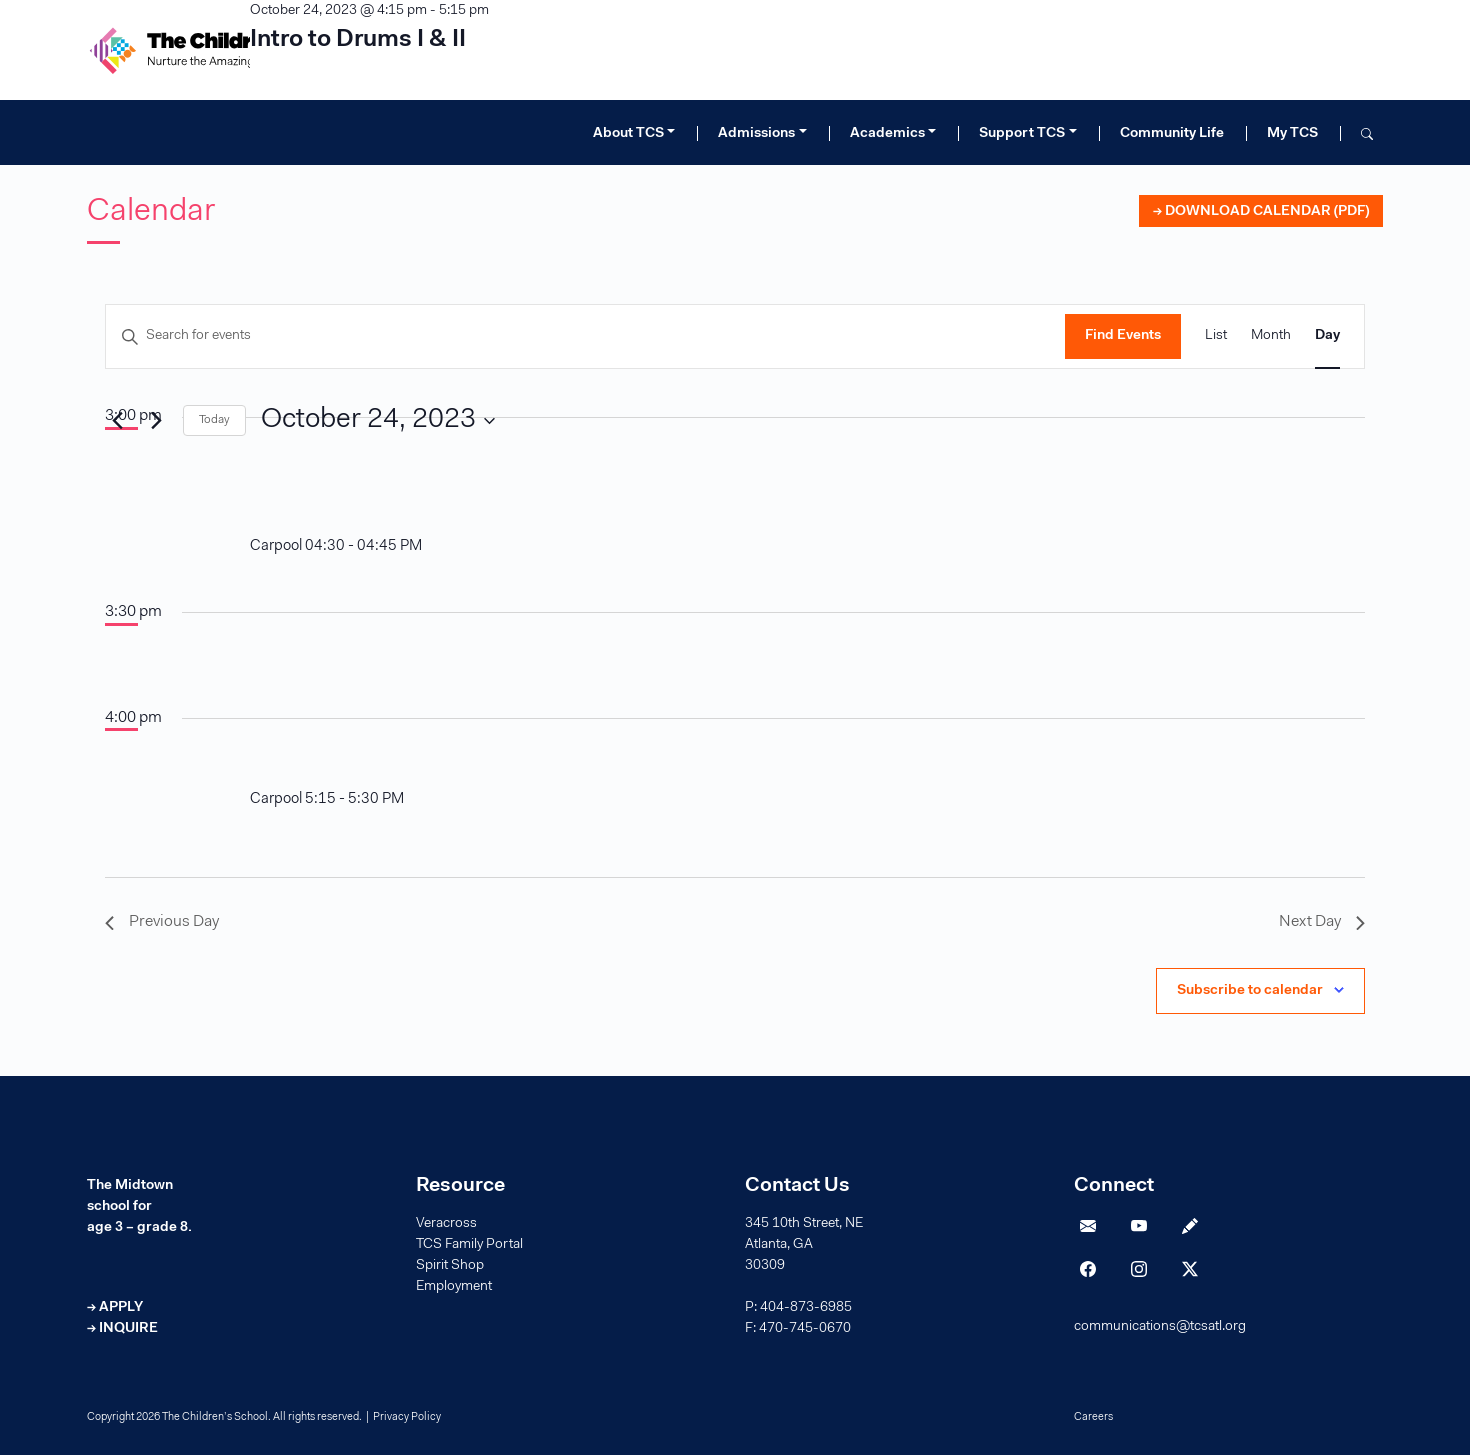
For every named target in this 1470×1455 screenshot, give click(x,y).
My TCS (1292, 134)
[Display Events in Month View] (1271, 336)
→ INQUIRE (122, 1329)
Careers (1093, 1417)
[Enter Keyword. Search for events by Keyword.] (585, 336)
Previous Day (162, 922)
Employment (454, 1287)
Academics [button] (887, 134)
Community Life (1172, 134)
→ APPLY (115, 1308)
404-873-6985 (806, 1308)
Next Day (1322, 922)
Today (214, 420)
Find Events (1123, 336)
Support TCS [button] (1022, 134)
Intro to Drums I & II (358, 40)
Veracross (446, 1224)
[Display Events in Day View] (1327, 336)
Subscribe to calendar (1250, 991)
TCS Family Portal (469, 1245)
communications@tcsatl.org (1160, 1327)
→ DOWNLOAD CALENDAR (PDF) (1261, 212)
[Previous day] (117, 421)
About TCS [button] (628, 134)
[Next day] (156, 421)
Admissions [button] (756, 134)
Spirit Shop (450, 1266)
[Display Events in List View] (1216, 336)
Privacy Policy (407, 1417)
